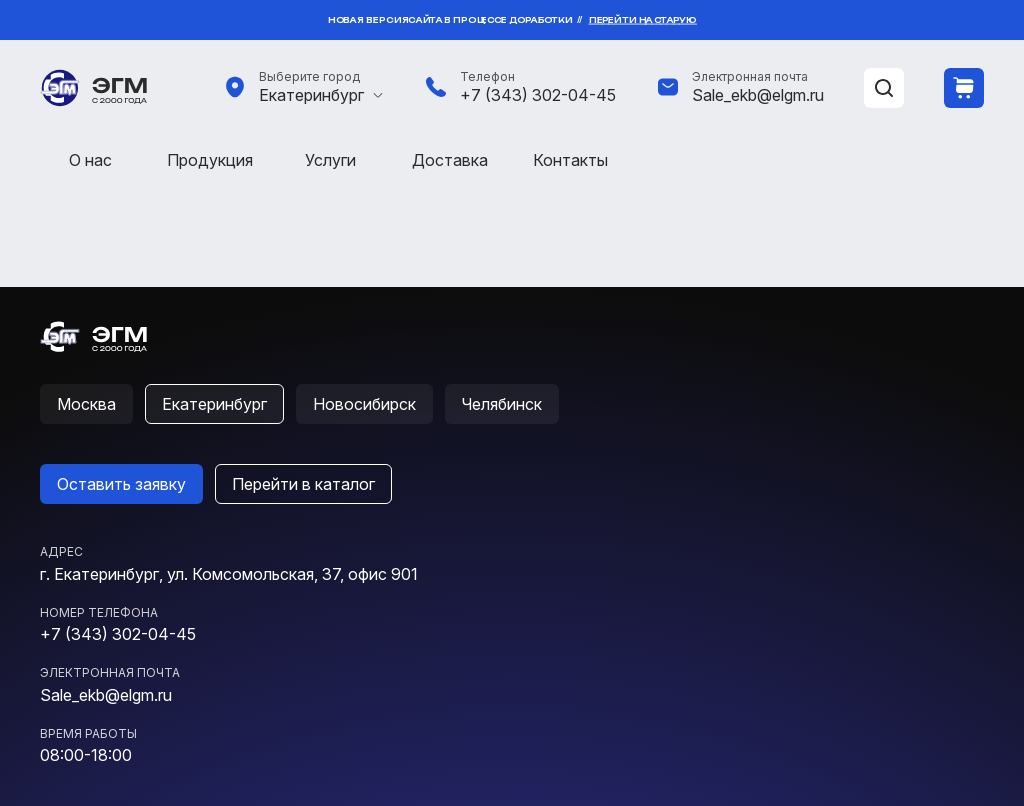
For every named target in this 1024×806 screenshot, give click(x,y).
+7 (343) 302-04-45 (538, 95)
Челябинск (502, 404)
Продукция (210, 160)
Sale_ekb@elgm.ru (758, 95)
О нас (90, 160)
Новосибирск (364, 404)
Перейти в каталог (303, 484)
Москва (86, 404)
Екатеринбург (311, 95)
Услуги (330, 160)
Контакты (570, 160)
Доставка (450, 160)
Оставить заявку (121, 484)
